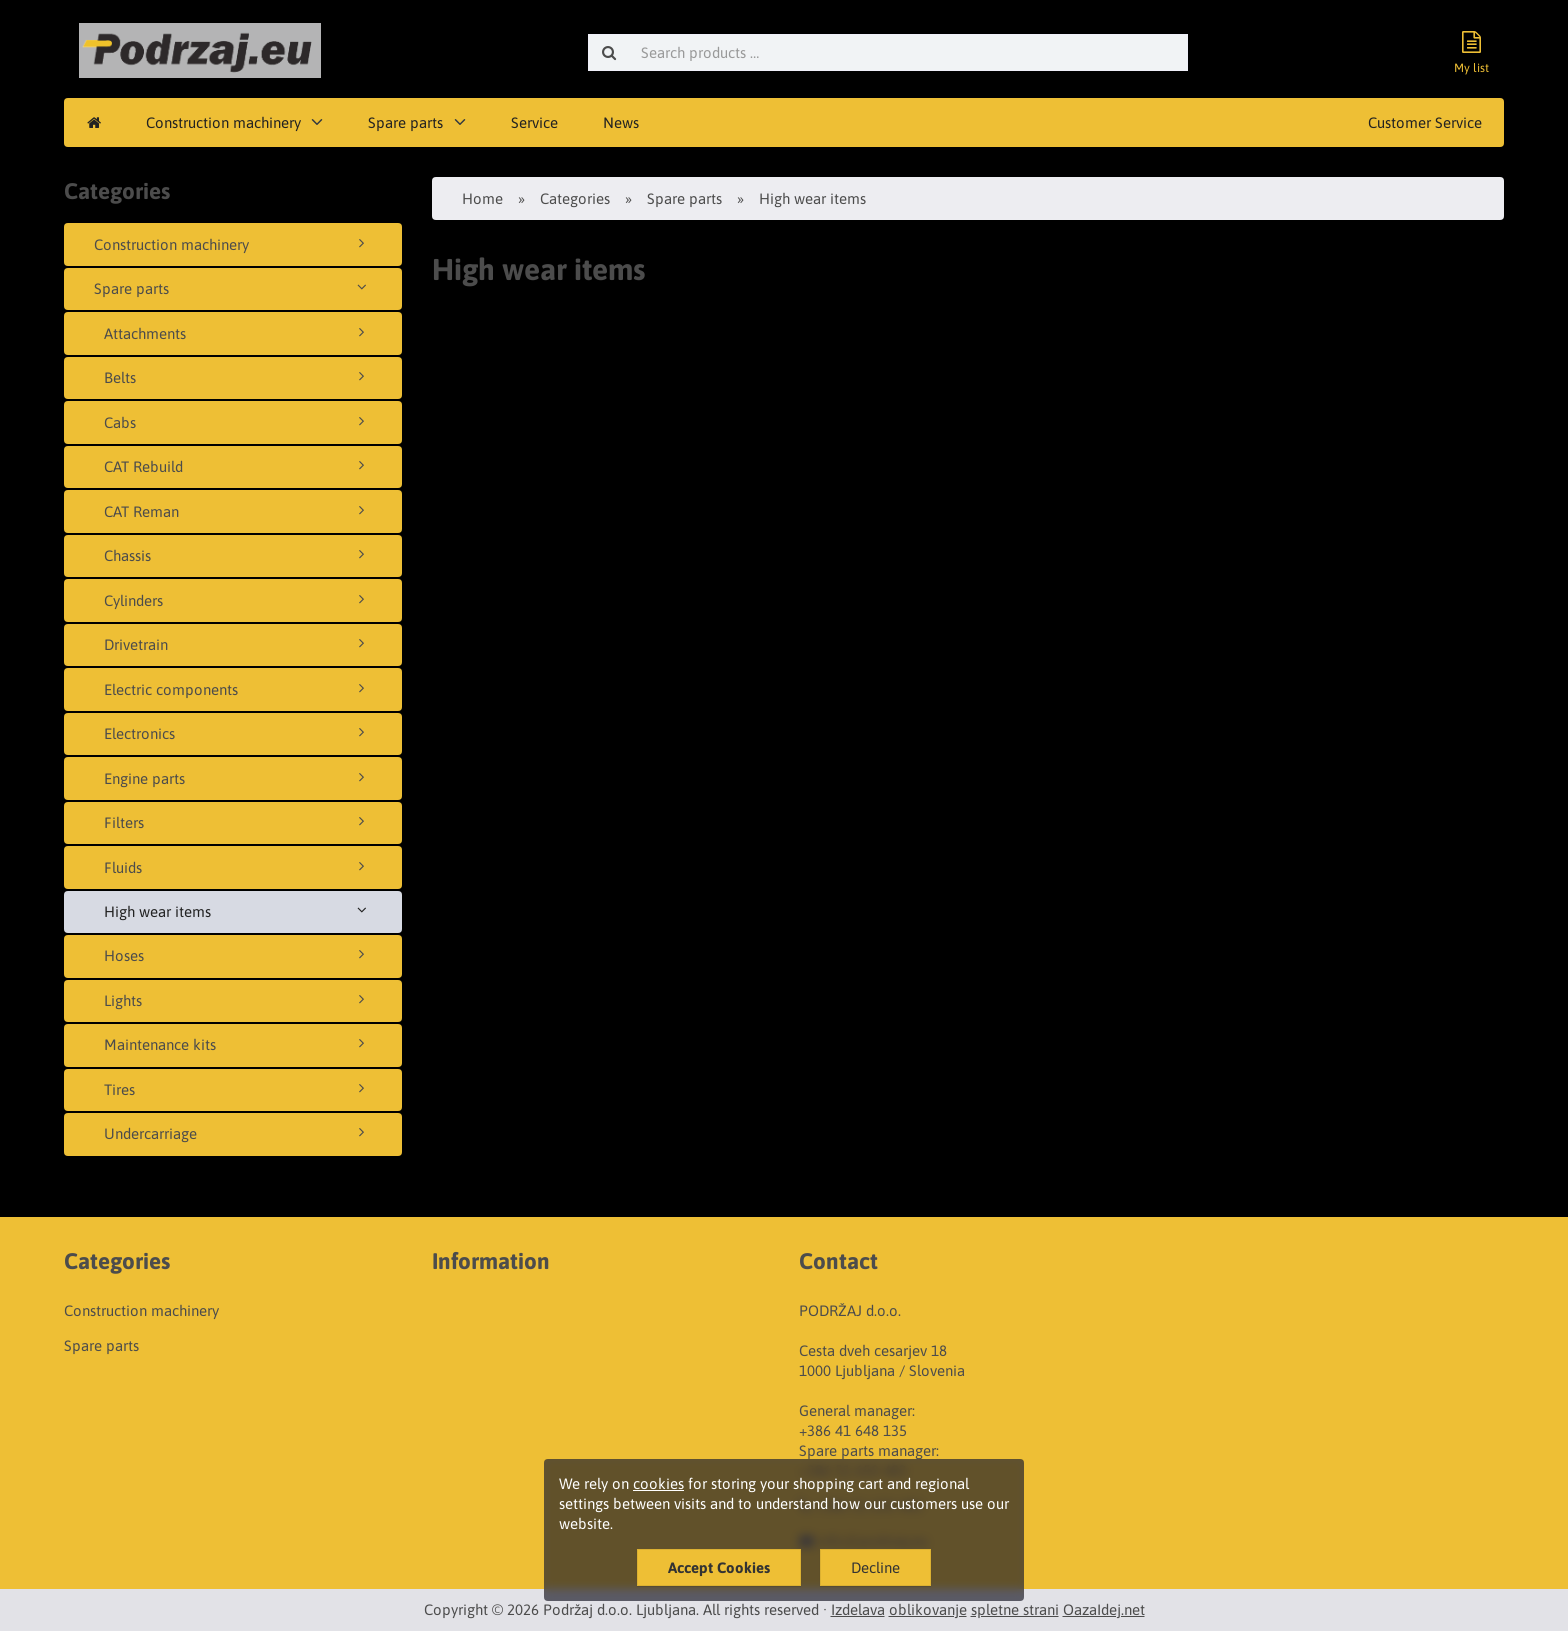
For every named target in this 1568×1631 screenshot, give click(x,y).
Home (482, 198)
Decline (875, 1567)
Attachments (238, 333)
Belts (238, 377)
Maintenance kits (238, 1044)
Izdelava (858, 1609)
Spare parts (405, 122)
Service (534, 122)
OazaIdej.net (1104, 1609)
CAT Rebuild (238, 466)
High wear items (238, 911)
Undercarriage (238, 1133)
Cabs (238, 422)
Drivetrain (238, 644)
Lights (238, 1000)
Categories (575, 198)
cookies (658, 1483)
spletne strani (1015, 1609)
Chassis (238, 555)
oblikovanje (928, 1609)
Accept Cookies (719, 1567)
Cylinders (238, 600)
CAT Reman (238, 511)
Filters (238, 822)
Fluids (238, 867)
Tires (238, 1089)
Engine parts (238, 778)
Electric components (238, 689)
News (621, 122)
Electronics (238, 733)
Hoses (238, 955)
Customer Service (1425, 122)
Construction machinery (223, 122)
